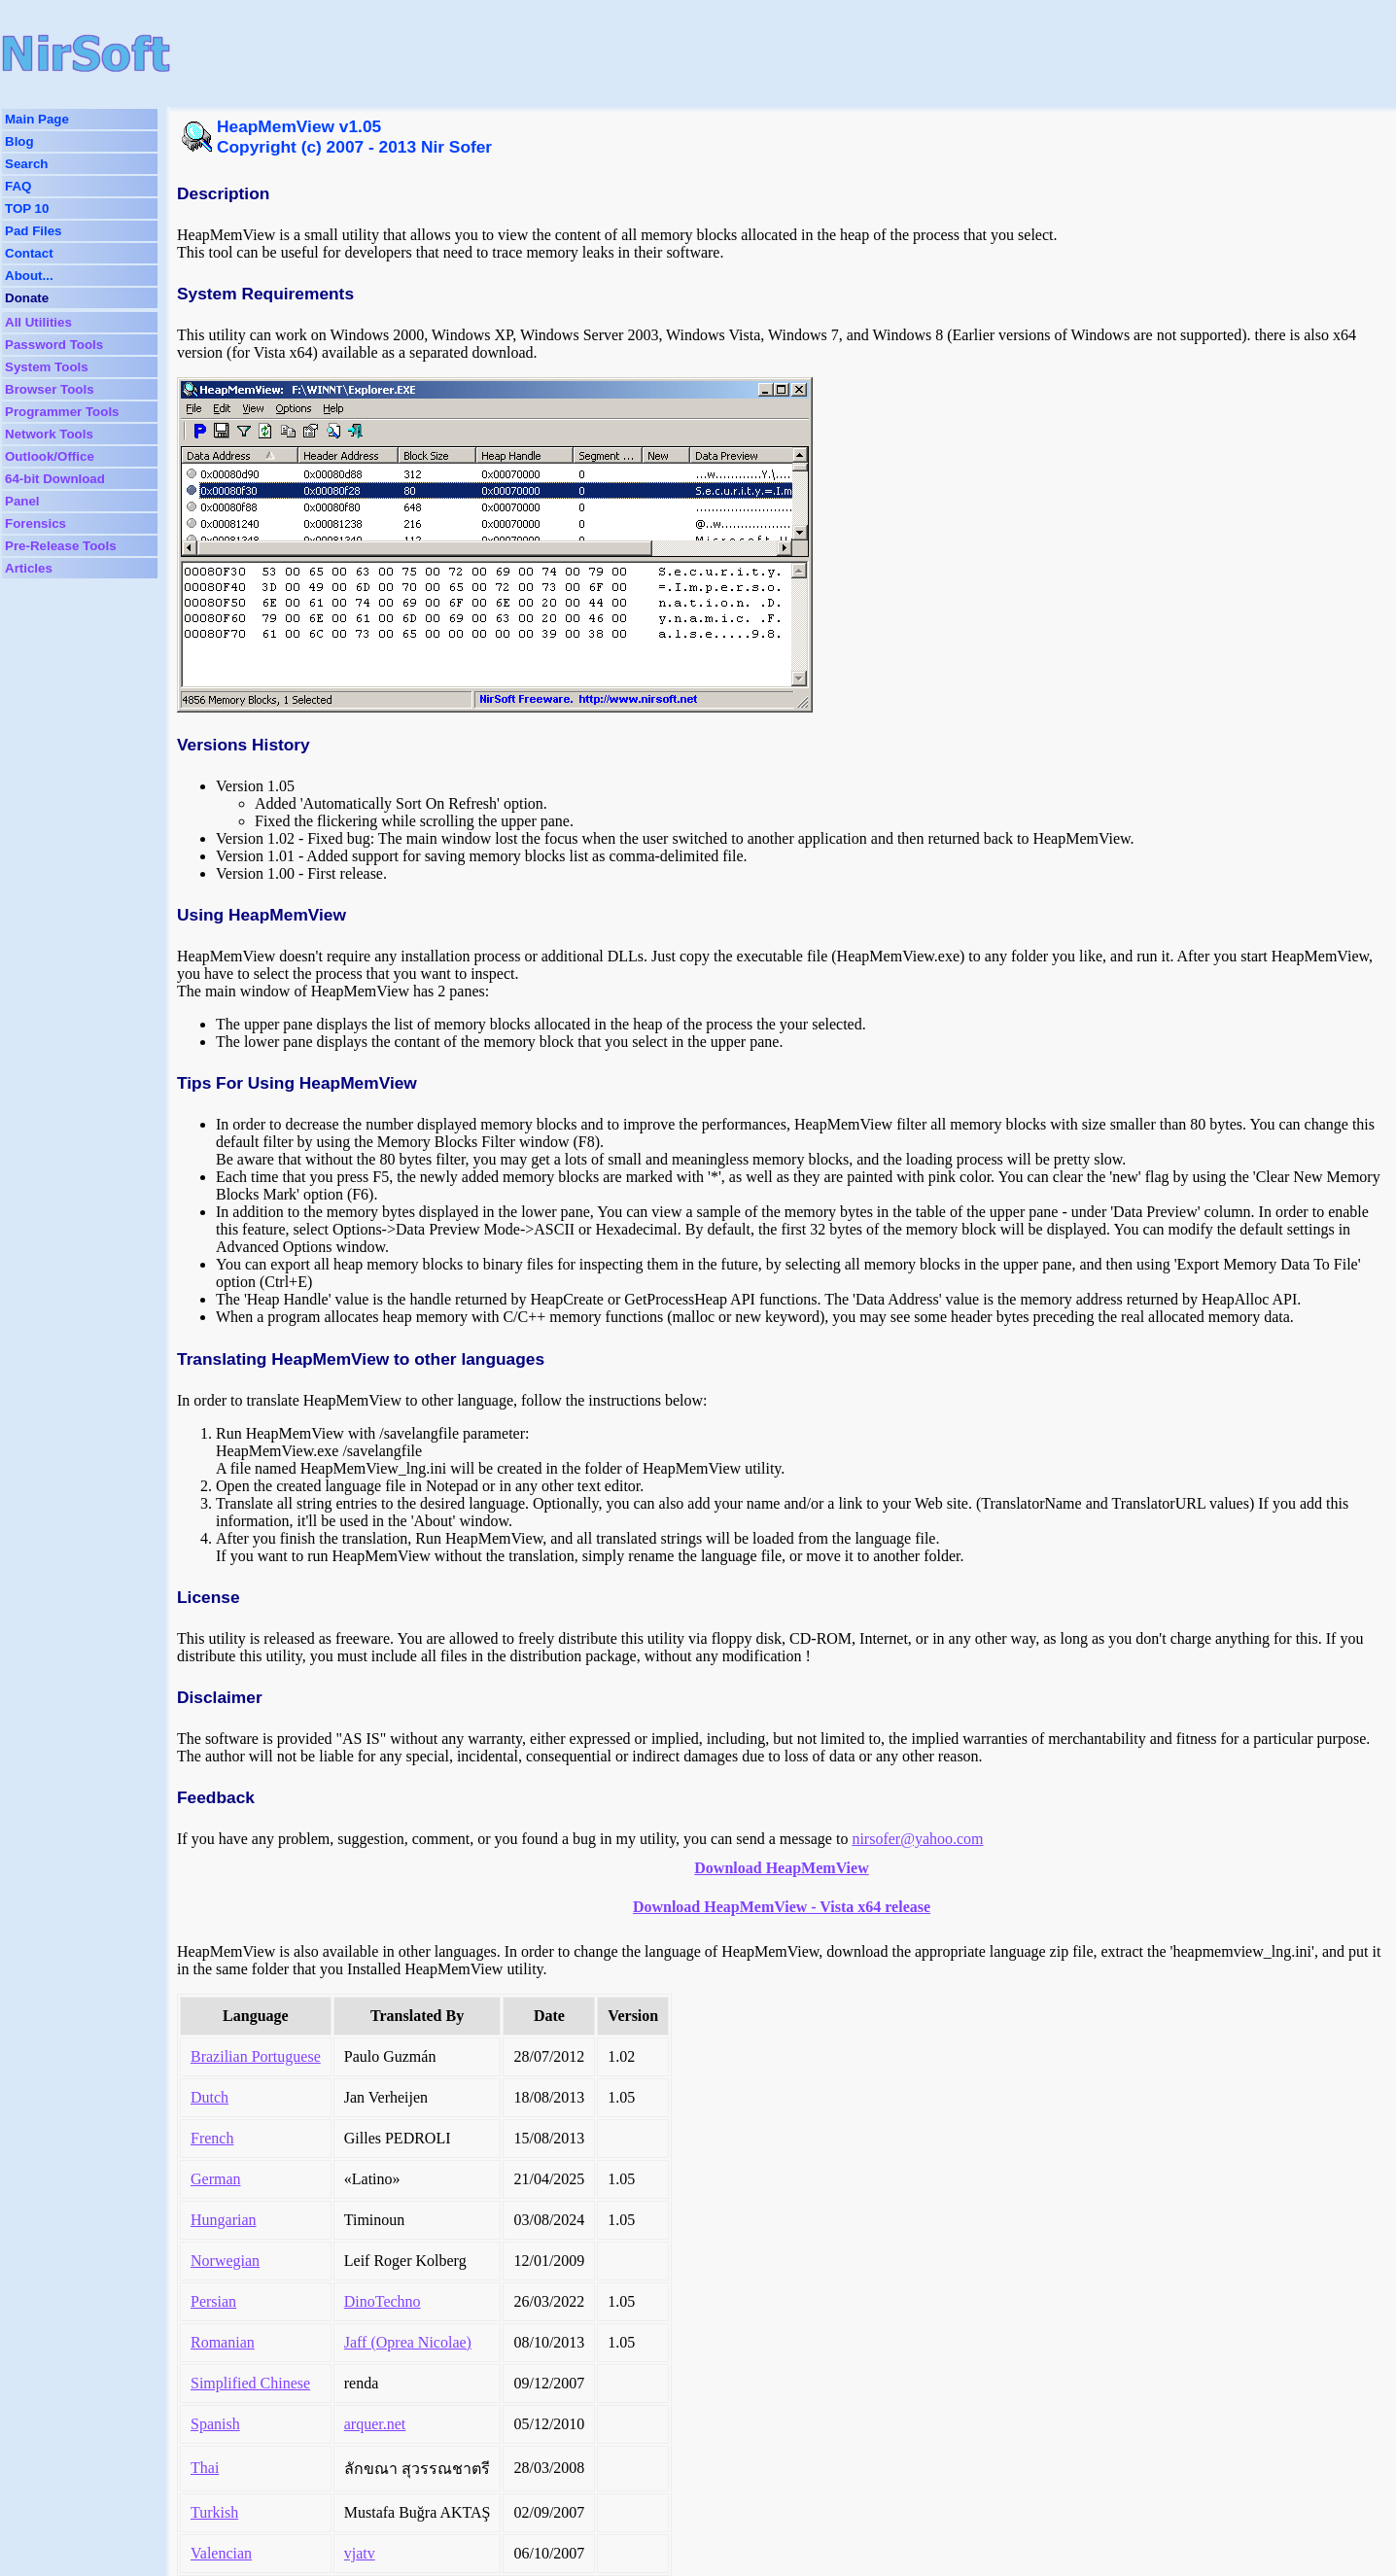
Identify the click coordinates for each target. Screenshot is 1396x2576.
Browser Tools (49, 389)
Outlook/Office (49, 456)
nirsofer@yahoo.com (917, 1838)
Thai (205, 2467)
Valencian (221, 2553)
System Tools (46, 367)
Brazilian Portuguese (256, 2056)
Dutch (209, 2097)
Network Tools (49, 434)
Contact (29, 253)
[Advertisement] (626, 53)
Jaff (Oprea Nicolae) (407, 2342)
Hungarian (224, 2219)
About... (29, 275)
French (212, 2138)
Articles (28, 568)
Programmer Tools (62, 411)
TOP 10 (27, 208)
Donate (27, 298)
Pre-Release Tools (61, 546)
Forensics (35, 523)
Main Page (37, 119)
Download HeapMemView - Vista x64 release (781, 1906)
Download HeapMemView (781, 1868)
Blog (19, 141)
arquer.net (375, 2424)
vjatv (359, 2553)
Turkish (214, 2512)
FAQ (18, 186)
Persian (213, 2301)
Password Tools (54, 344)
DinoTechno (382, 2301)
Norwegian (225, 2260)
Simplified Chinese (250, 2383)
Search (26, 164)
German (216, 2179)
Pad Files (33, 231)
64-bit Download (55, 478)
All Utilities (38, 322)
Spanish (215, 2424)
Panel (22, 501)
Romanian (223, 2342)
